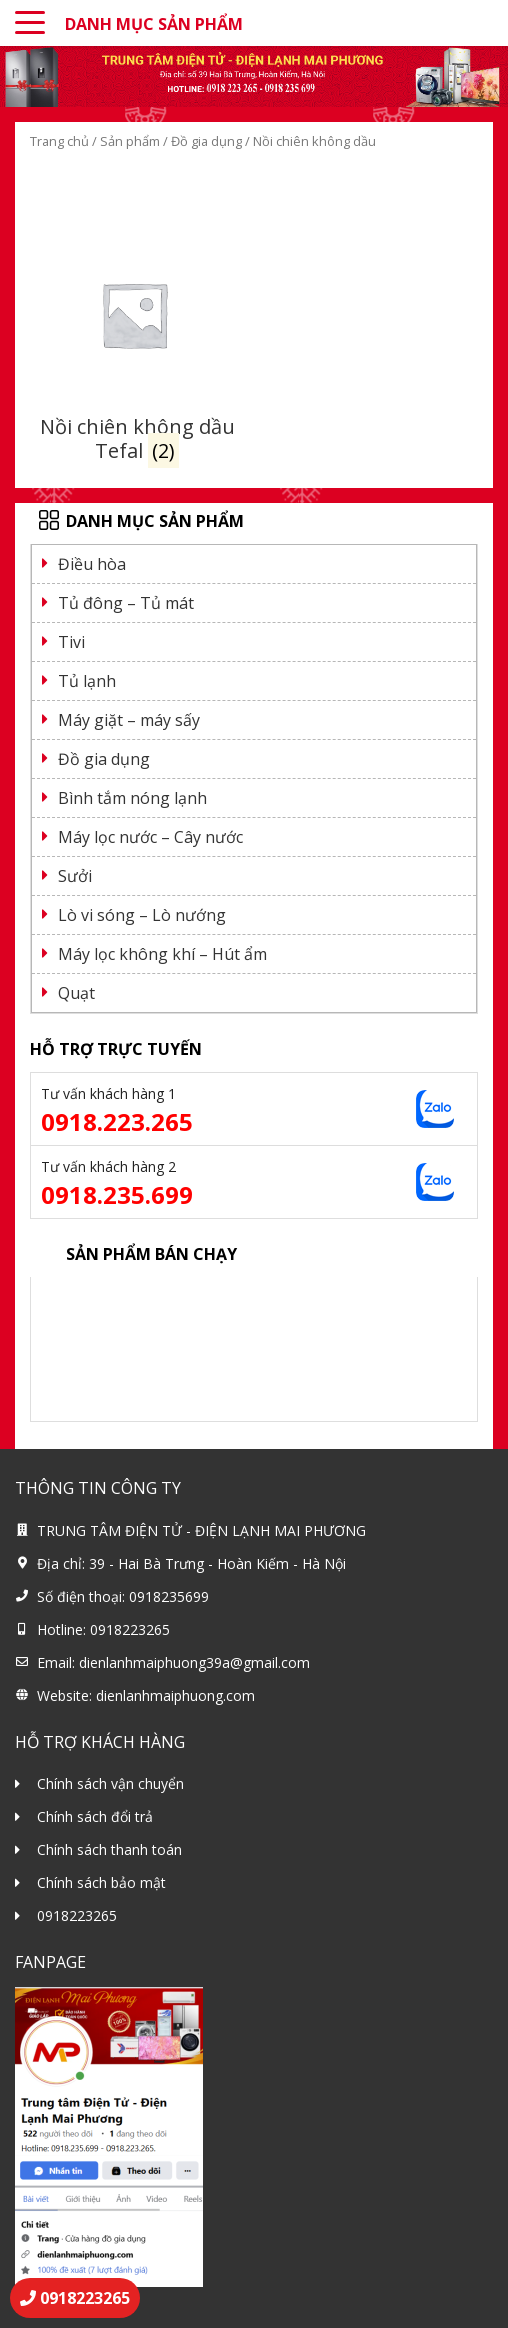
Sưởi (75, 876)
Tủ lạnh (87, 681)
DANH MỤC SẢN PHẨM (154, 24)
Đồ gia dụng (206, 141)
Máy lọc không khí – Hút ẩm (162, 954)
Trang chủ (59, 141)
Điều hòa (92, 564)
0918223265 (77, 1915)
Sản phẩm (130, 141)
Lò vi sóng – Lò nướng (142, 915)
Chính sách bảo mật (101, 1882)
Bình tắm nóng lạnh (132, 798)
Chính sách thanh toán (109, 1849)
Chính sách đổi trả (95, 1816)
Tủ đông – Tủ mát (126, 603)
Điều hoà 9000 (90, 1297)
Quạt (76, 993)
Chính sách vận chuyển (110, 1783)
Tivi (71, 642)
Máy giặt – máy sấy (129, 720)
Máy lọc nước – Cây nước (150, 837)
